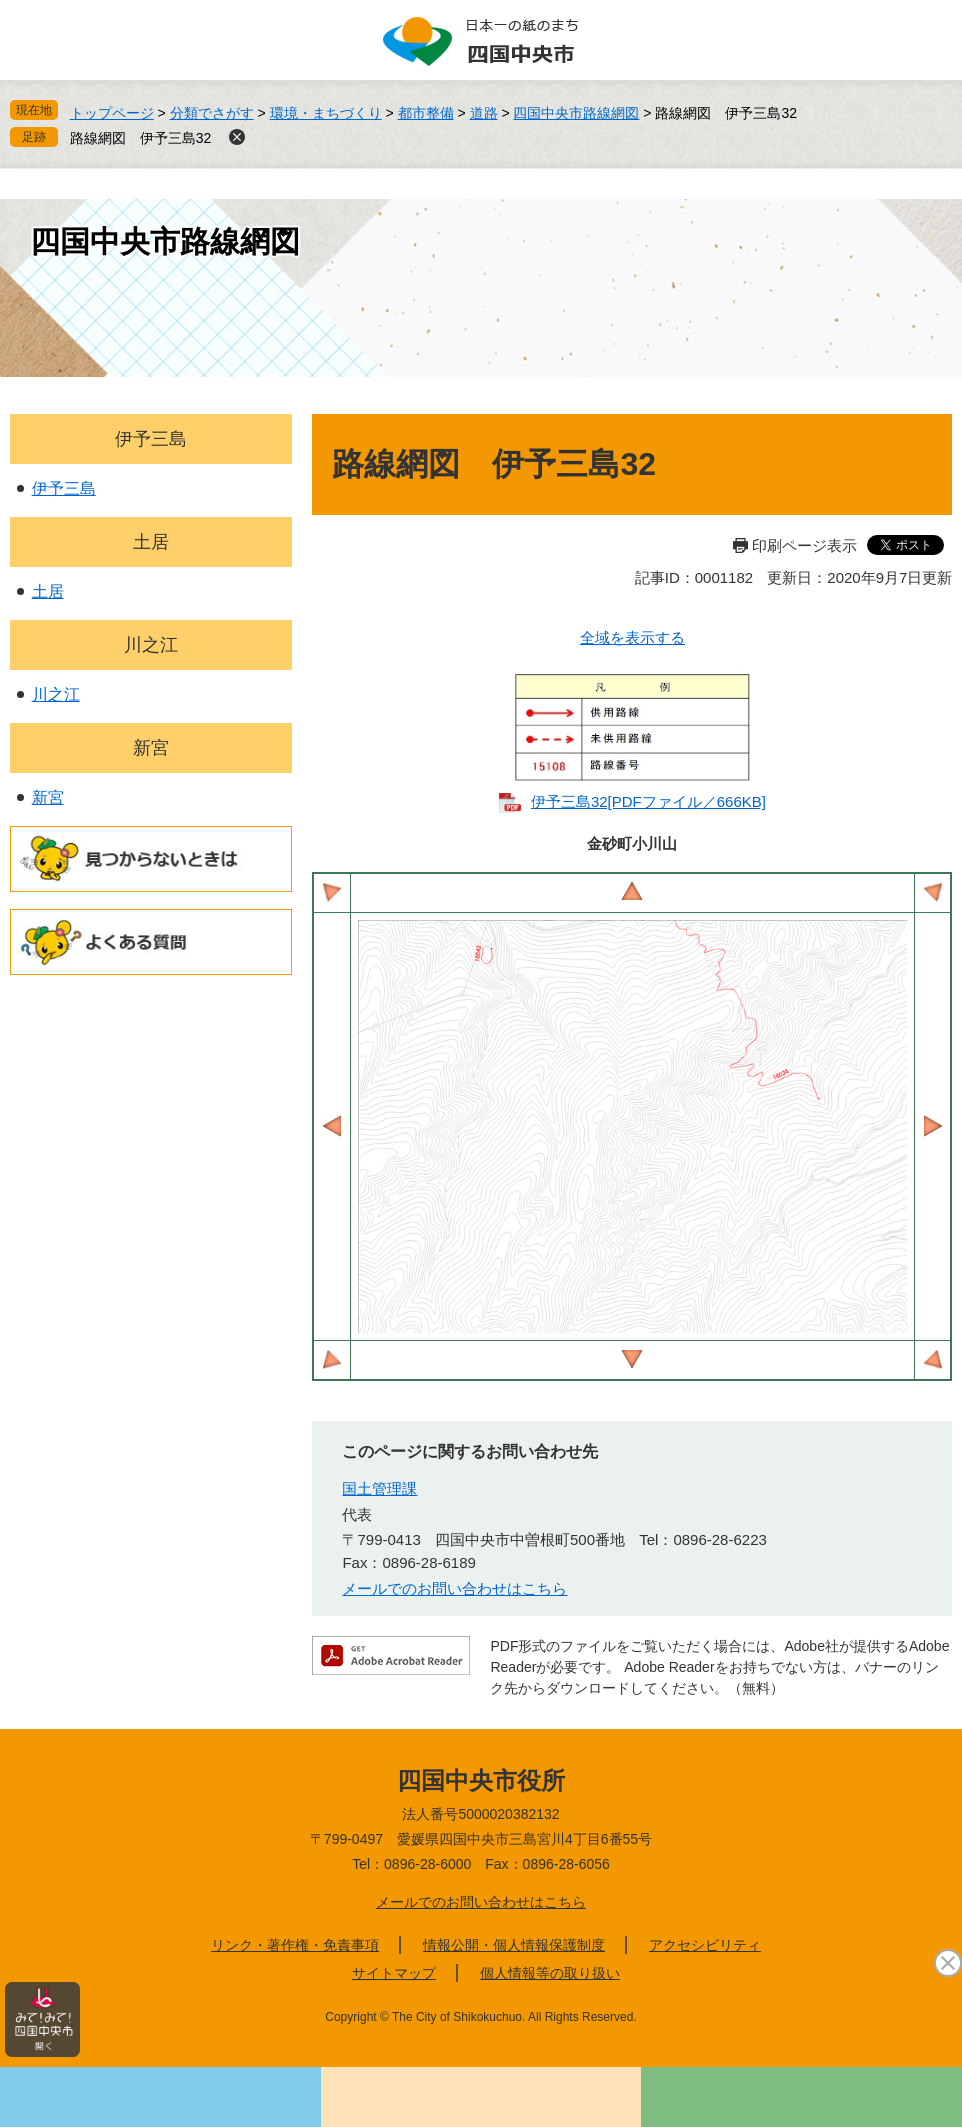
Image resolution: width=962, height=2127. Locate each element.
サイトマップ (394, 1973)
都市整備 (426, 113)
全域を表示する (632, 637)
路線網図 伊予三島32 (141, 138)
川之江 (151, 645)
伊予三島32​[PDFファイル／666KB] (648, 801)
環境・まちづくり (326, 113)
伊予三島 (151, 439)
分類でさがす (212, 113)
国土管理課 (379, 1488)
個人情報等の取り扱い (550, 1973)
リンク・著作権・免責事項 (295, 1945)
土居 (151, 542)
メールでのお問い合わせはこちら (454, 1588)
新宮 (151, 748)
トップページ (112, 113)
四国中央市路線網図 (576, 113)
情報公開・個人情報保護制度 (514, 1945)
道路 (484, 113)
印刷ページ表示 (804, 545)
